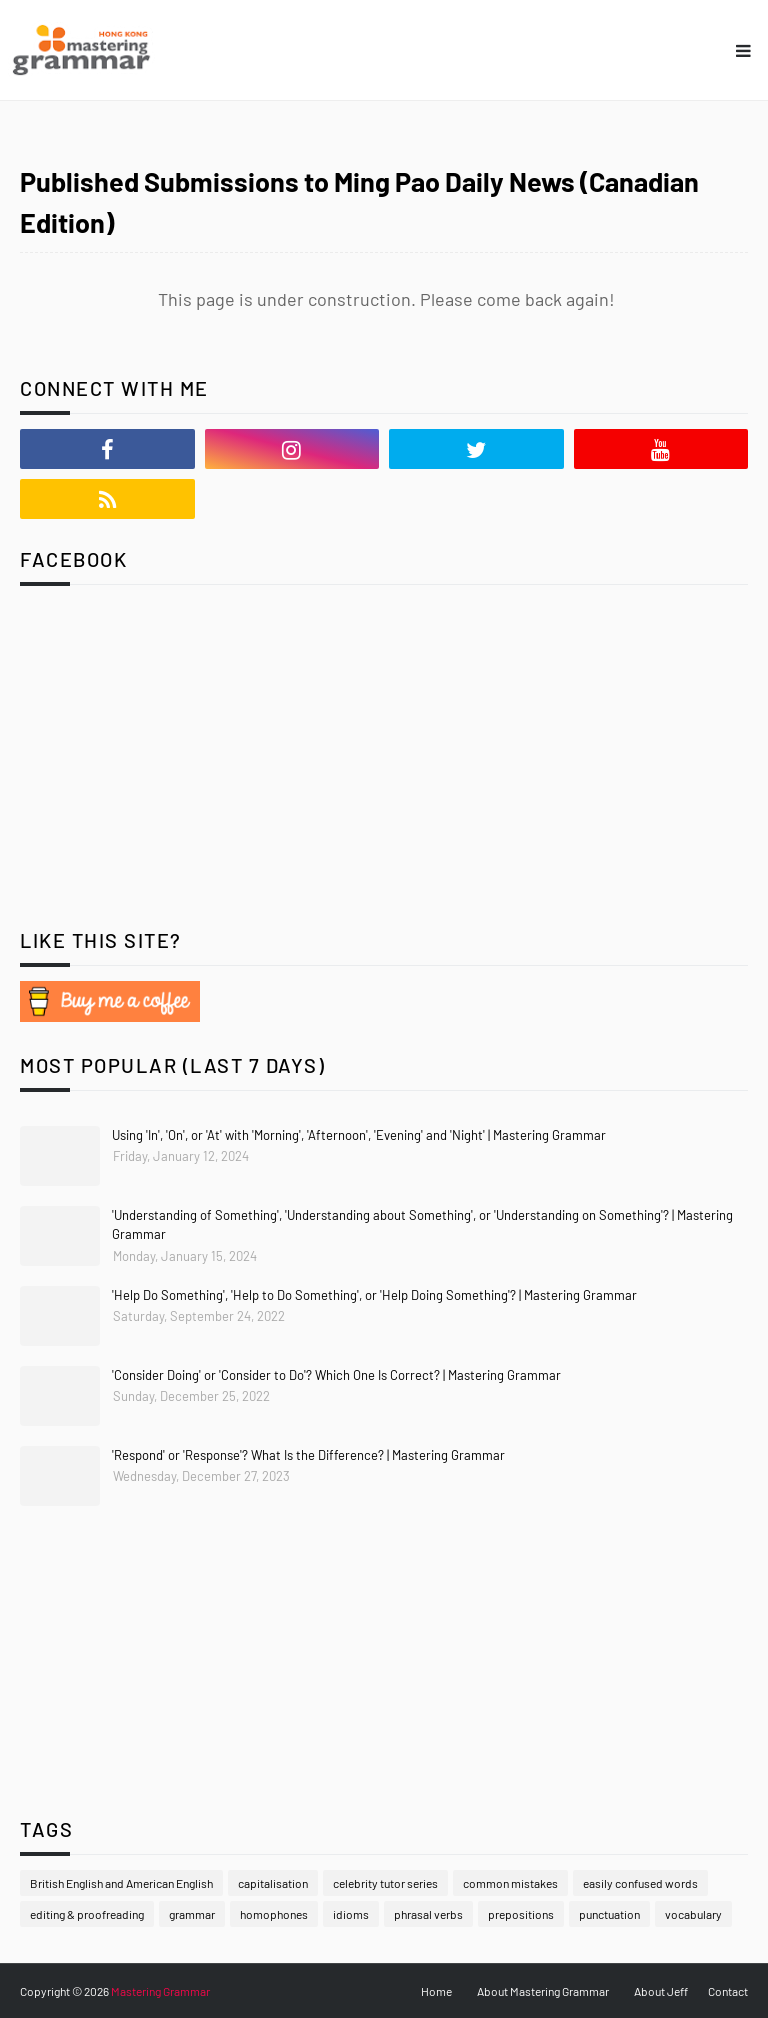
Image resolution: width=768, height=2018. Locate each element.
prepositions (521, 1914)
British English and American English (121, 1883)
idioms (351, 1914)
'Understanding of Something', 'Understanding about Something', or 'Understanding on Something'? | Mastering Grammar (422, 1225)
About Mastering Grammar (543, 1991)
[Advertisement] (145, 772)
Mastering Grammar (160, 1991)
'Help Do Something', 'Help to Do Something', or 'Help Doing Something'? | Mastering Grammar (374, 1295)
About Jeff (661, 1991)
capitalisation (273, 1883)
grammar (192, 1914)
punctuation (609, 1914)
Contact (728, 1991)
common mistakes (510, 1883)
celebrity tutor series (385, 1883)
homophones (274, 1914)
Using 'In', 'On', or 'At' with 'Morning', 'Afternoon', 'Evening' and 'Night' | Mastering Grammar (359, 1135)
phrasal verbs (428, 1914)
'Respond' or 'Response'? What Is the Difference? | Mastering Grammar (308, 1455)
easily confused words (640, 1883)
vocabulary (693, 1914)
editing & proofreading (87, 1914)
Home (436, 1991)
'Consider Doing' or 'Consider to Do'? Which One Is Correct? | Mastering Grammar (336, 1375)
